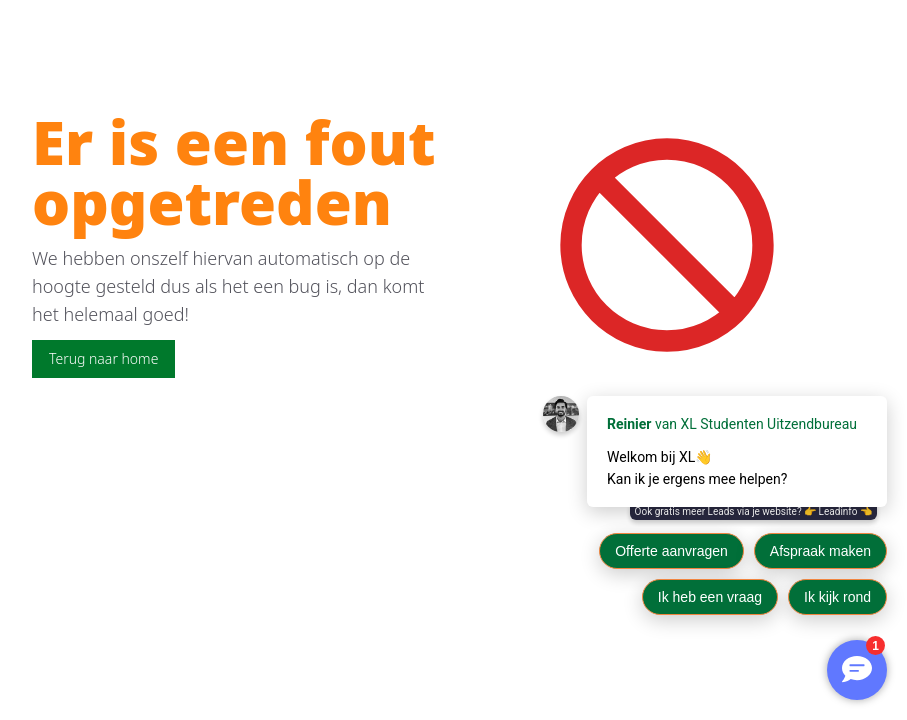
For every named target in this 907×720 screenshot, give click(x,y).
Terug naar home (103, 358)
